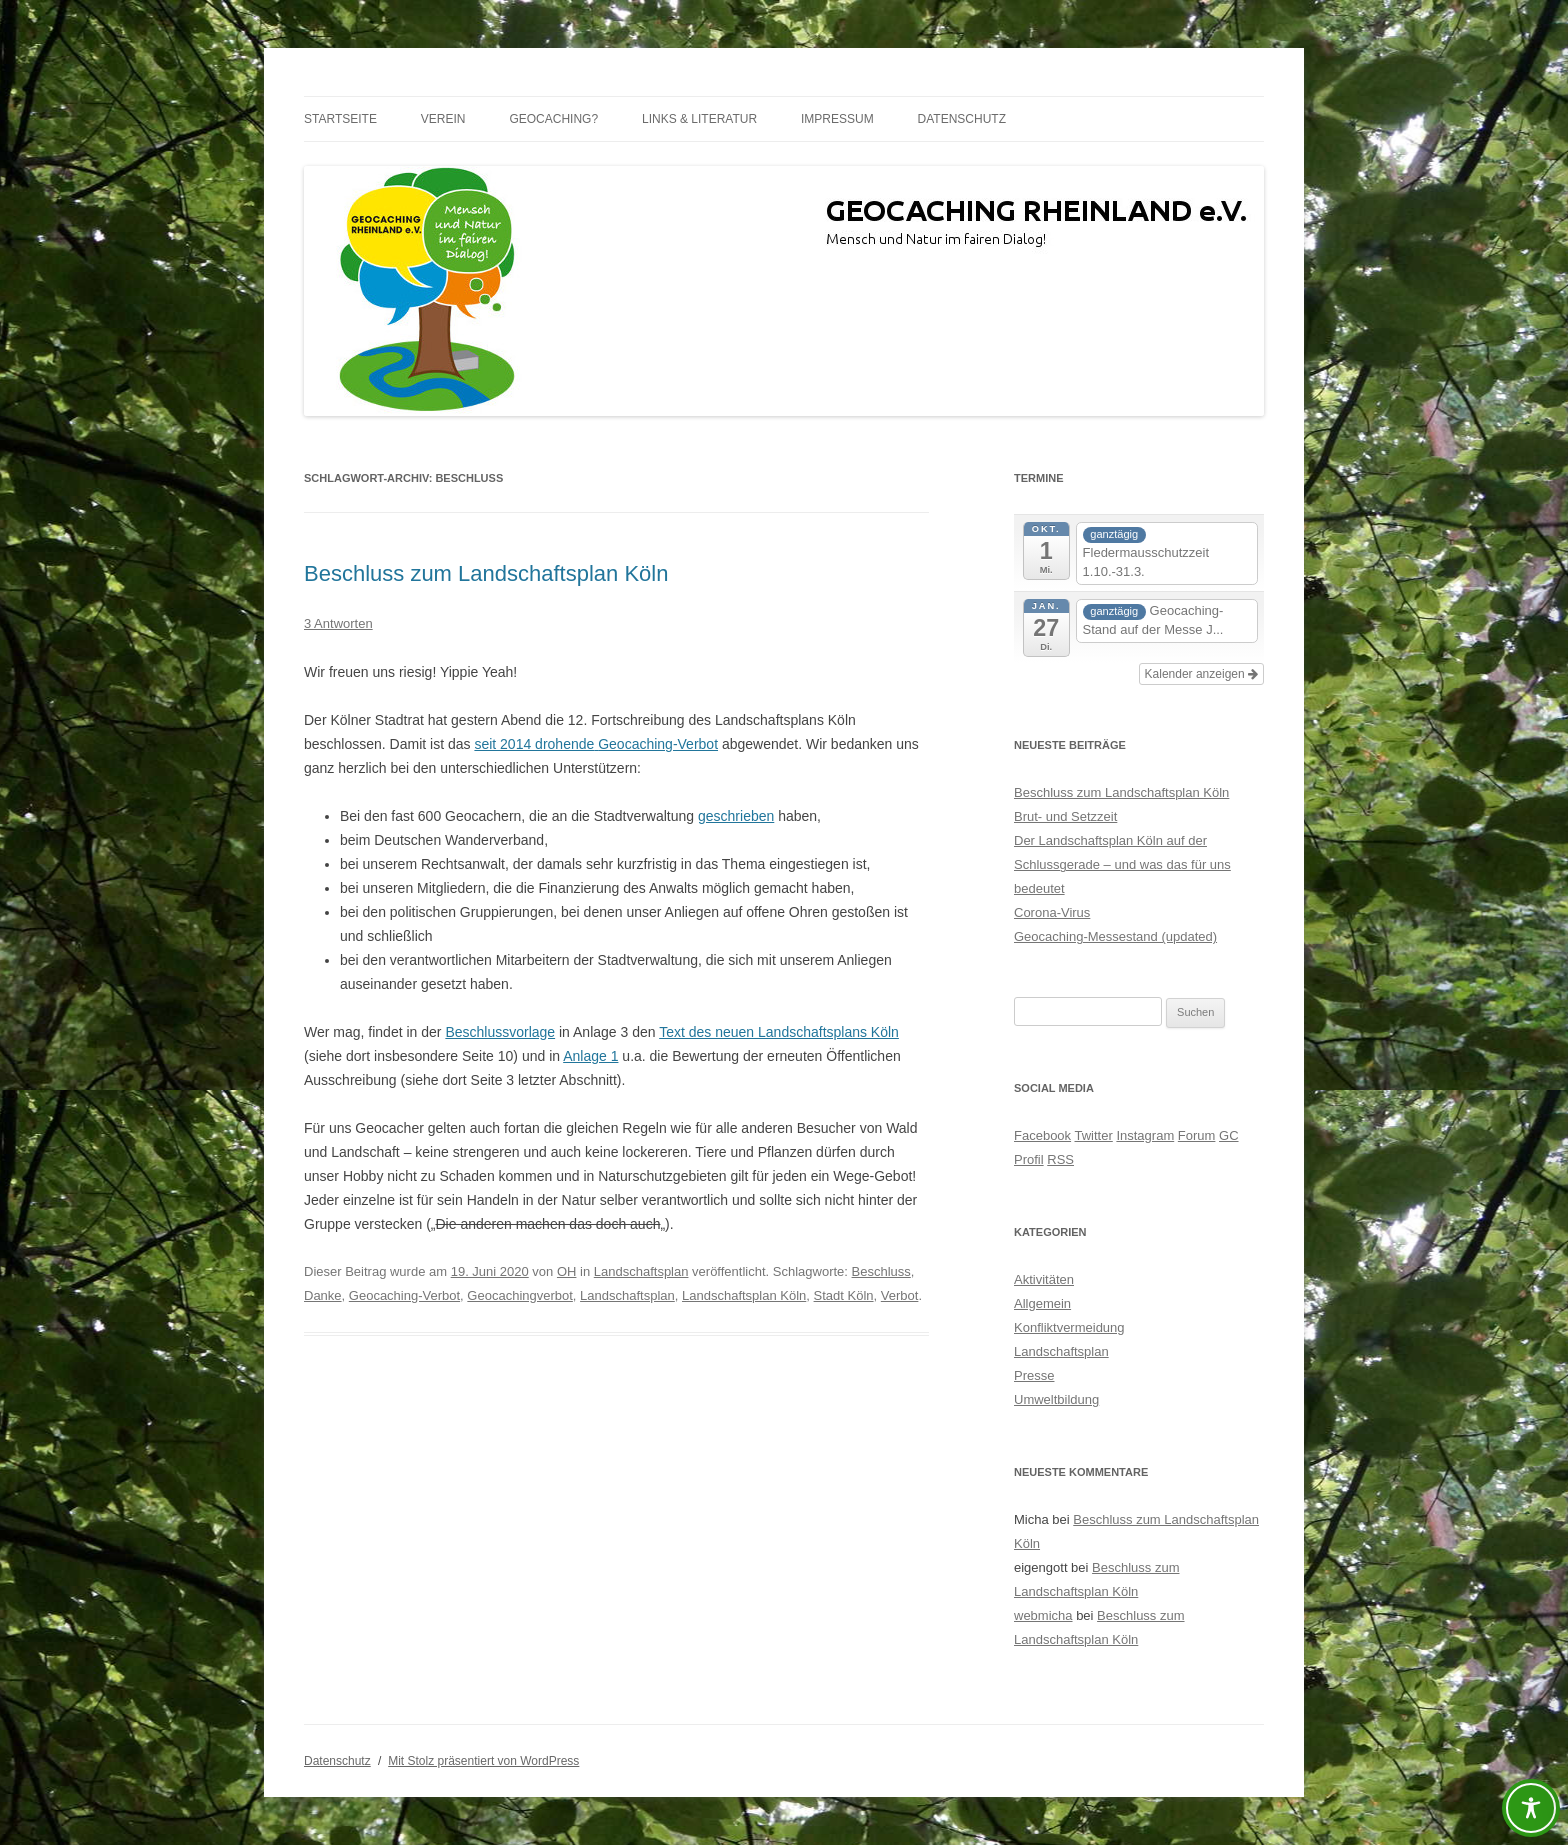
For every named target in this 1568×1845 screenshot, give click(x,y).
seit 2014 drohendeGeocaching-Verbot (596, 744)
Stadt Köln (844, 1295)
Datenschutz (962, 119)
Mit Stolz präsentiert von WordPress (483, 1761)
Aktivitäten (1044, 1279)
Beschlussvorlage (500, 1032)
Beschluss (881, 1271)
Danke (323, 1295)
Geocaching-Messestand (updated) (1115, 936)
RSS (1060, 1159)
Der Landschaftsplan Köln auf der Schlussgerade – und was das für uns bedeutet (1122, 864)
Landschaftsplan (641, 1271)
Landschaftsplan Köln (744, 1295)
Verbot (900, 1295)
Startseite (340, 119)
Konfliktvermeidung (1069, 1327)
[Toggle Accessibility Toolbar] (1531, 1808)
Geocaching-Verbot (404, 1295)
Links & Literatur (699, 119)
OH (567, 1271)
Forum (1197, 1135)
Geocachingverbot (520, 1295)
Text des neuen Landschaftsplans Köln (779, 1032)
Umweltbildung (1056, 1399)
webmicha (1043, 1615)
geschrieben (736, 816)
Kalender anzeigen (1201, 674)
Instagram (1145, 1135)
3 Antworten (338, 623)
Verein (443, 119)
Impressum (837, 119)
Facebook (1042, 1135)
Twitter (1093, 1135)
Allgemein (1042, 1303)
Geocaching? (553, 119)
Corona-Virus (1052, 912)
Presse (1034, 1375)
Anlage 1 (590, 1056)
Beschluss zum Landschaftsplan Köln (486, 573)
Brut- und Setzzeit (1065, 816)
